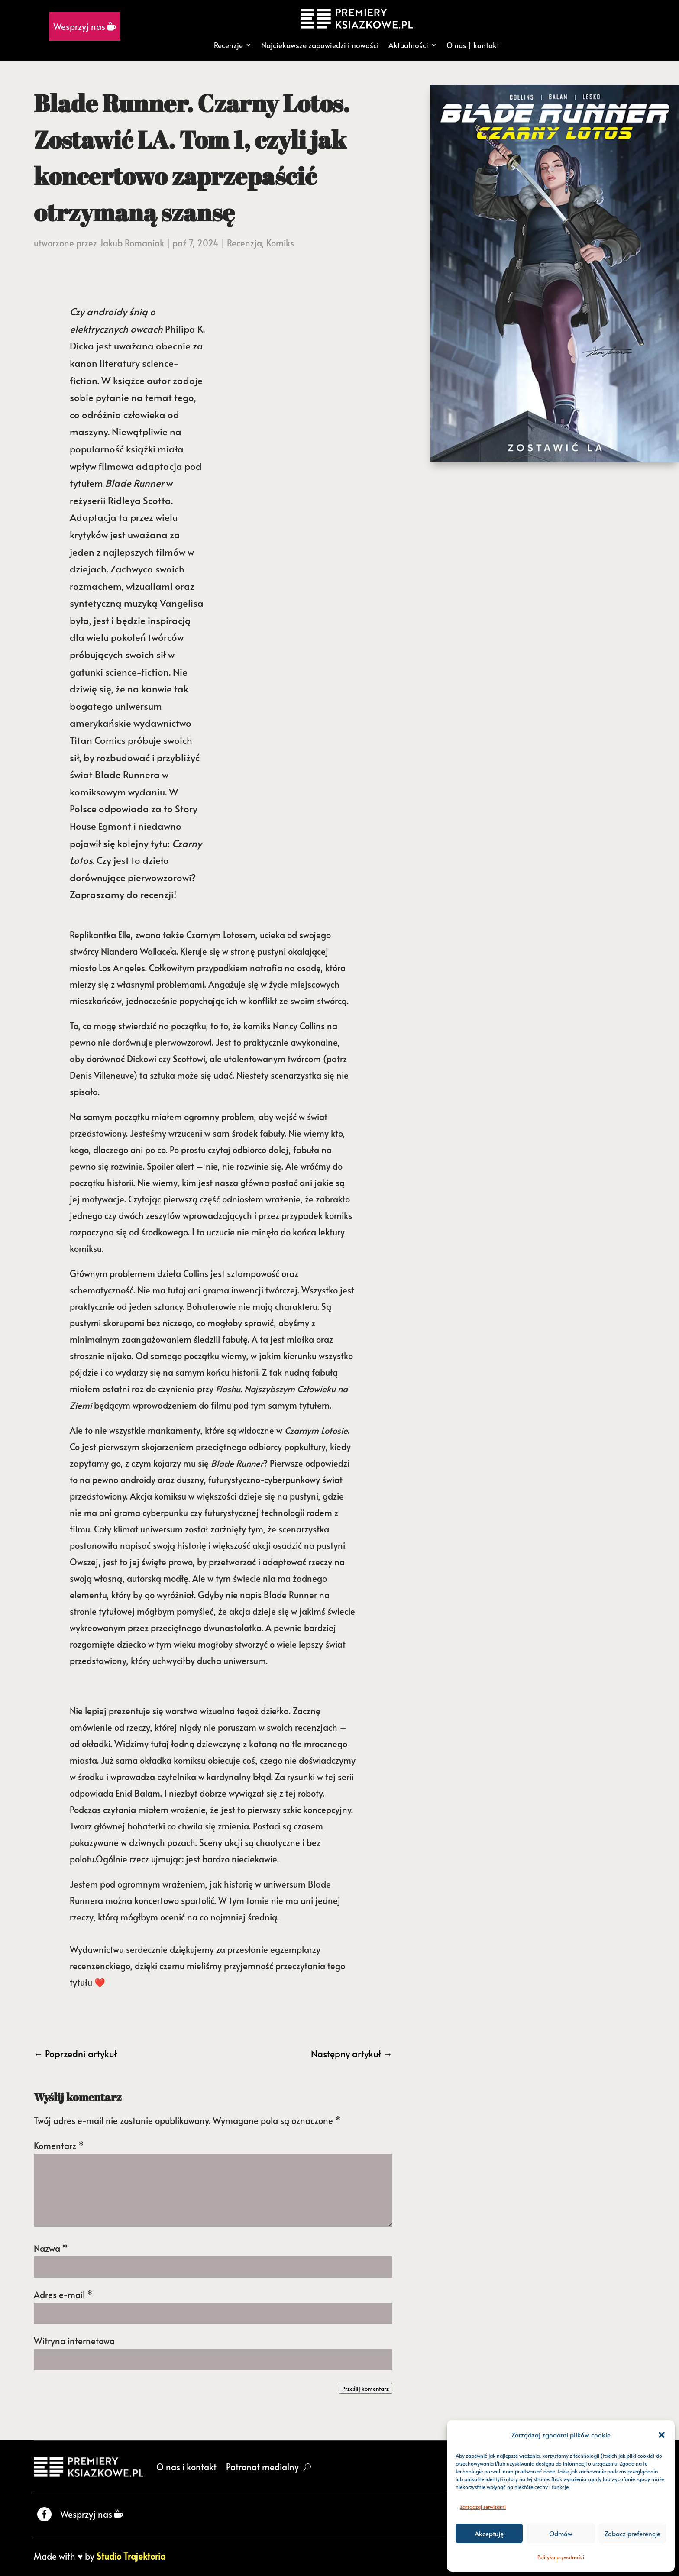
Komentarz (59, 2146)
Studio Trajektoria (131, 2556)
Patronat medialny (262, 2467)
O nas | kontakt (472, 45)
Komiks (280, 243)
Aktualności (408, 45)
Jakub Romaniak (131, 243)
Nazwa (51, 2248)
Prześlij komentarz (365, 2388)
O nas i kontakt (186, 2467)
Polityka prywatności (560, 2556)
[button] (661, 2435)
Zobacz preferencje (632, 2533)
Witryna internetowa (74, 2341)
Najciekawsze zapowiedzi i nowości (320, 45)
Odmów (560, 2533)
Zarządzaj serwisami (483, 2506)
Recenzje (228, 45)
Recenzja (244, 243)
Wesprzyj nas (84, 26)
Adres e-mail (63, 2294)
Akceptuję (489, 2533)
